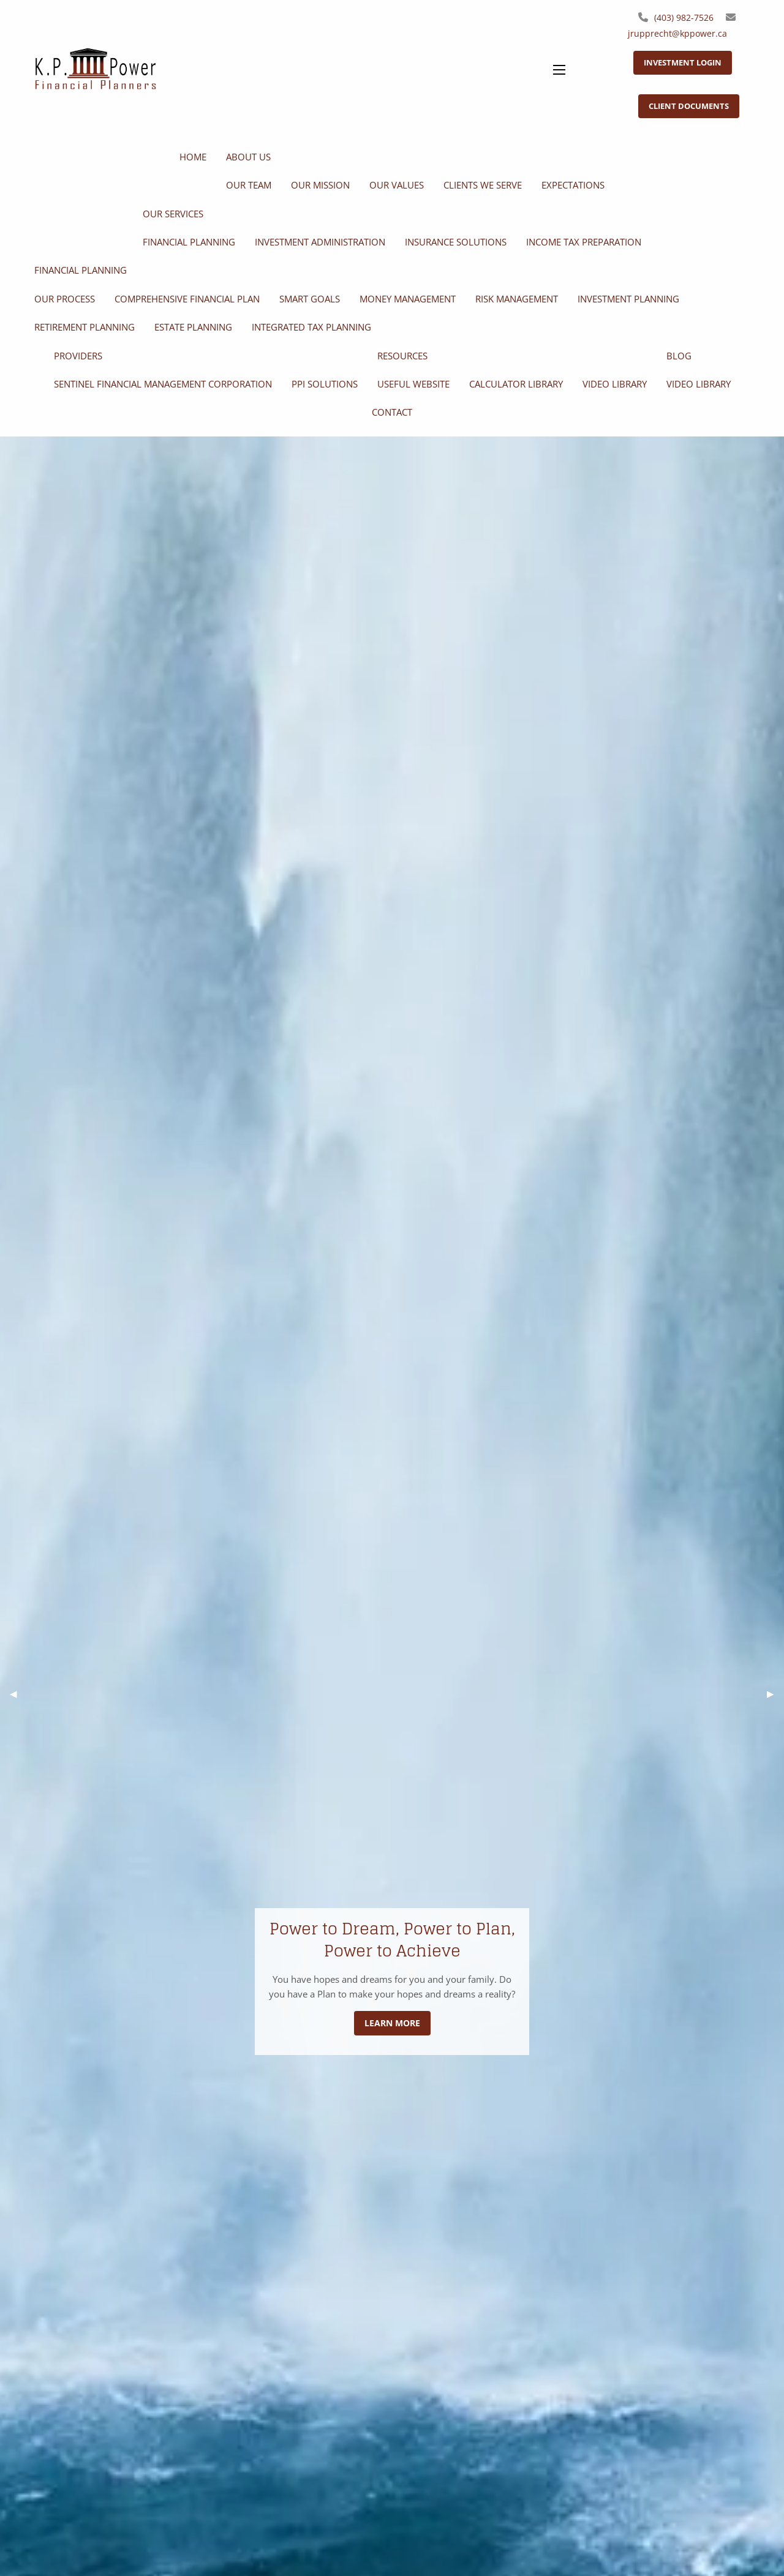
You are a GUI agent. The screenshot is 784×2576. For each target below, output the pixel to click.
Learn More (392, 2023)
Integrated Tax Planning (311, 327)
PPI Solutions (325, 384)
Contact (392, 412)
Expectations (573, 185)
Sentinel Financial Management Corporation (163, 384)
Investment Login (683, 62)
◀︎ (18, 1693)
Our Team (248, 185)
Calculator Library (516, 384)
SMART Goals (309, 299)
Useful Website (413, 384)
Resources (402, 356)
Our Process (64, 299)
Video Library (614, 384)
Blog (679, 356)
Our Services (173, 214)
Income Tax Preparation (583, 242)
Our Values (396, 185)
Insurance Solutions (456, 242)
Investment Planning (628, 299)
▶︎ (775, 1693)
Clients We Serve (482, 185)
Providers (78, 356)
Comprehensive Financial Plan (187, 299)
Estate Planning (193, 327)
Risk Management (516, 299)
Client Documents (689, 105)
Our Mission (320, 185)
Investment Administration (320, 242)
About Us (248, 157)
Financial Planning (189, 242)
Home (192, 157)
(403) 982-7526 (684, 17)
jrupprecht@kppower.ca (677, 33)
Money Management (408, 299)
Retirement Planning (84, 327)
